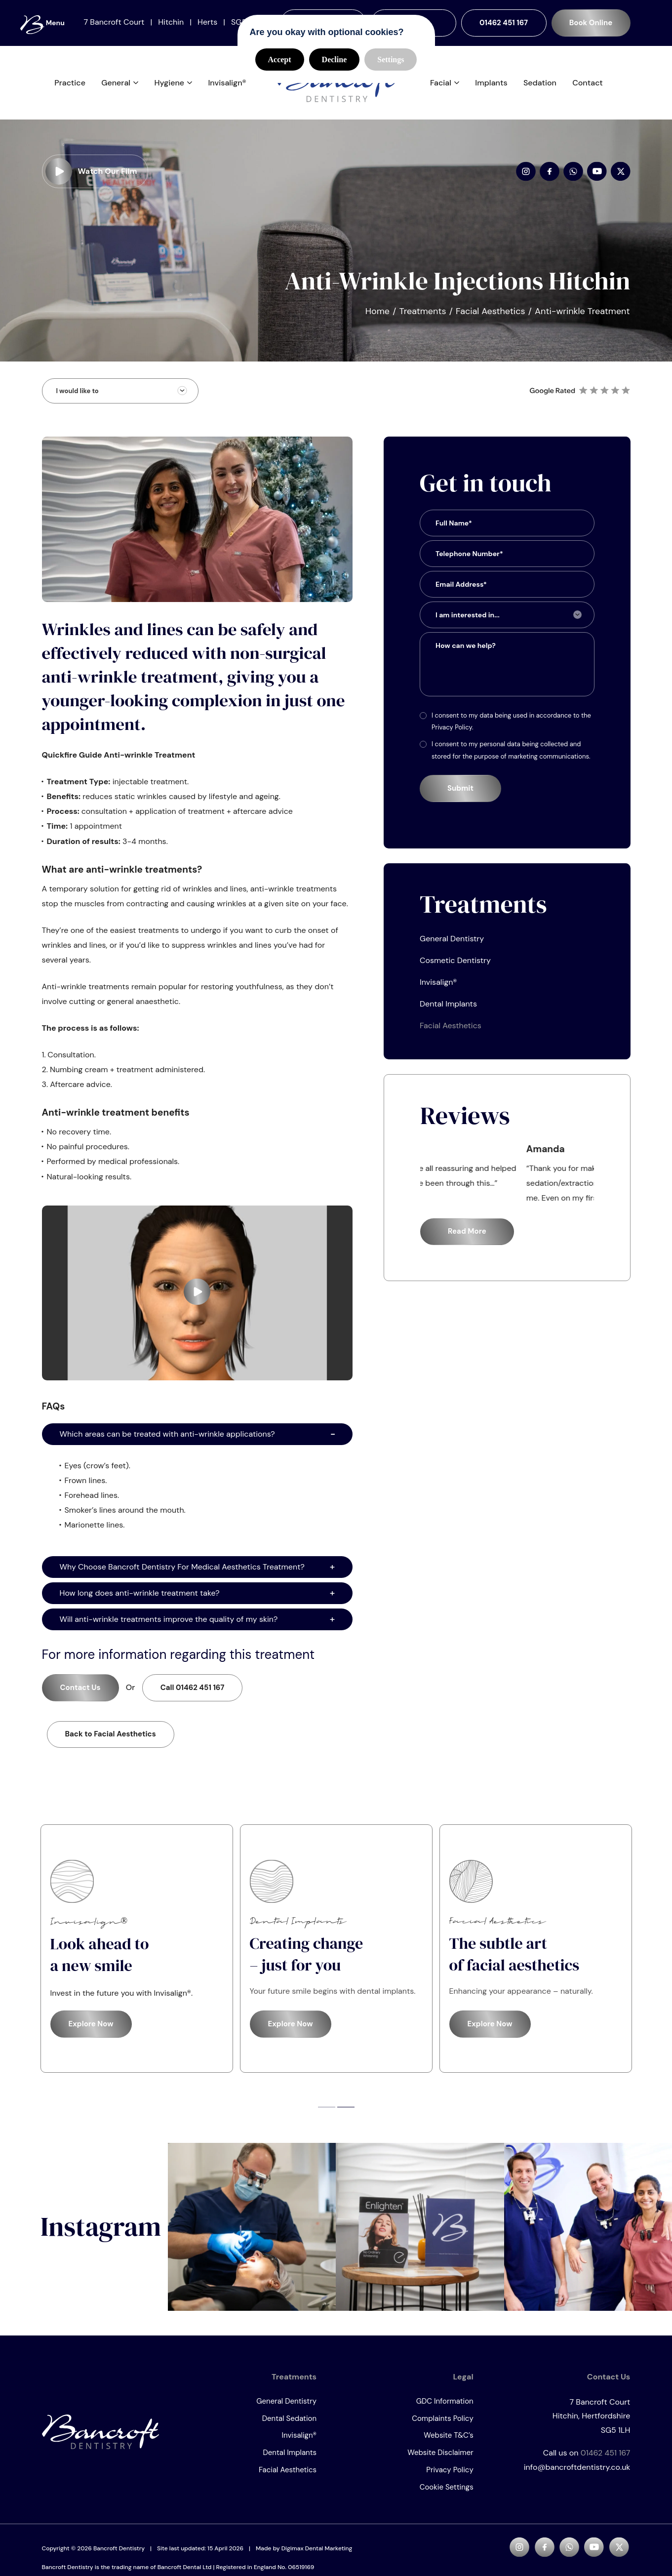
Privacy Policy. (452, 734)
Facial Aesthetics (490, 317)
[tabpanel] (136, 1955)
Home (377, 317)
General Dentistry (452, 945)
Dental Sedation (289, 2425)
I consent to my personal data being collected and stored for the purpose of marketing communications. (511, 757)
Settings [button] (390, 59)
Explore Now (91, 2031)
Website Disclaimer (440, 2459)
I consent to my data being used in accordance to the (511, 728)
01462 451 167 (503, 23)
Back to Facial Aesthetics (110, 1741)
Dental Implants (448, 1010)
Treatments (422, 317)
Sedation (539, 85)
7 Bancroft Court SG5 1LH (570, 2422)
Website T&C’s (448, 2442)
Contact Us (80, 1694)
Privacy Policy (449, 2477)
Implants (491, 85)
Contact (587, 85)
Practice (69, 85)
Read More (467, 1238)
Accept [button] (279, 59)
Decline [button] (334, 59)
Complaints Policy (443, 2425)
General (115, 85)
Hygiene (169, 85)
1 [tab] (326, 2113)
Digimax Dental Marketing (317, 2555)
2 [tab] (346, 2113)
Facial (440, 85)
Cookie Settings (447, 2494)
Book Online (590, 23)
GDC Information (445, 2408)
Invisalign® (227, 85)
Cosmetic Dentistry (455, 967)
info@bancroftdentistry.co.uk (577, 2474)
